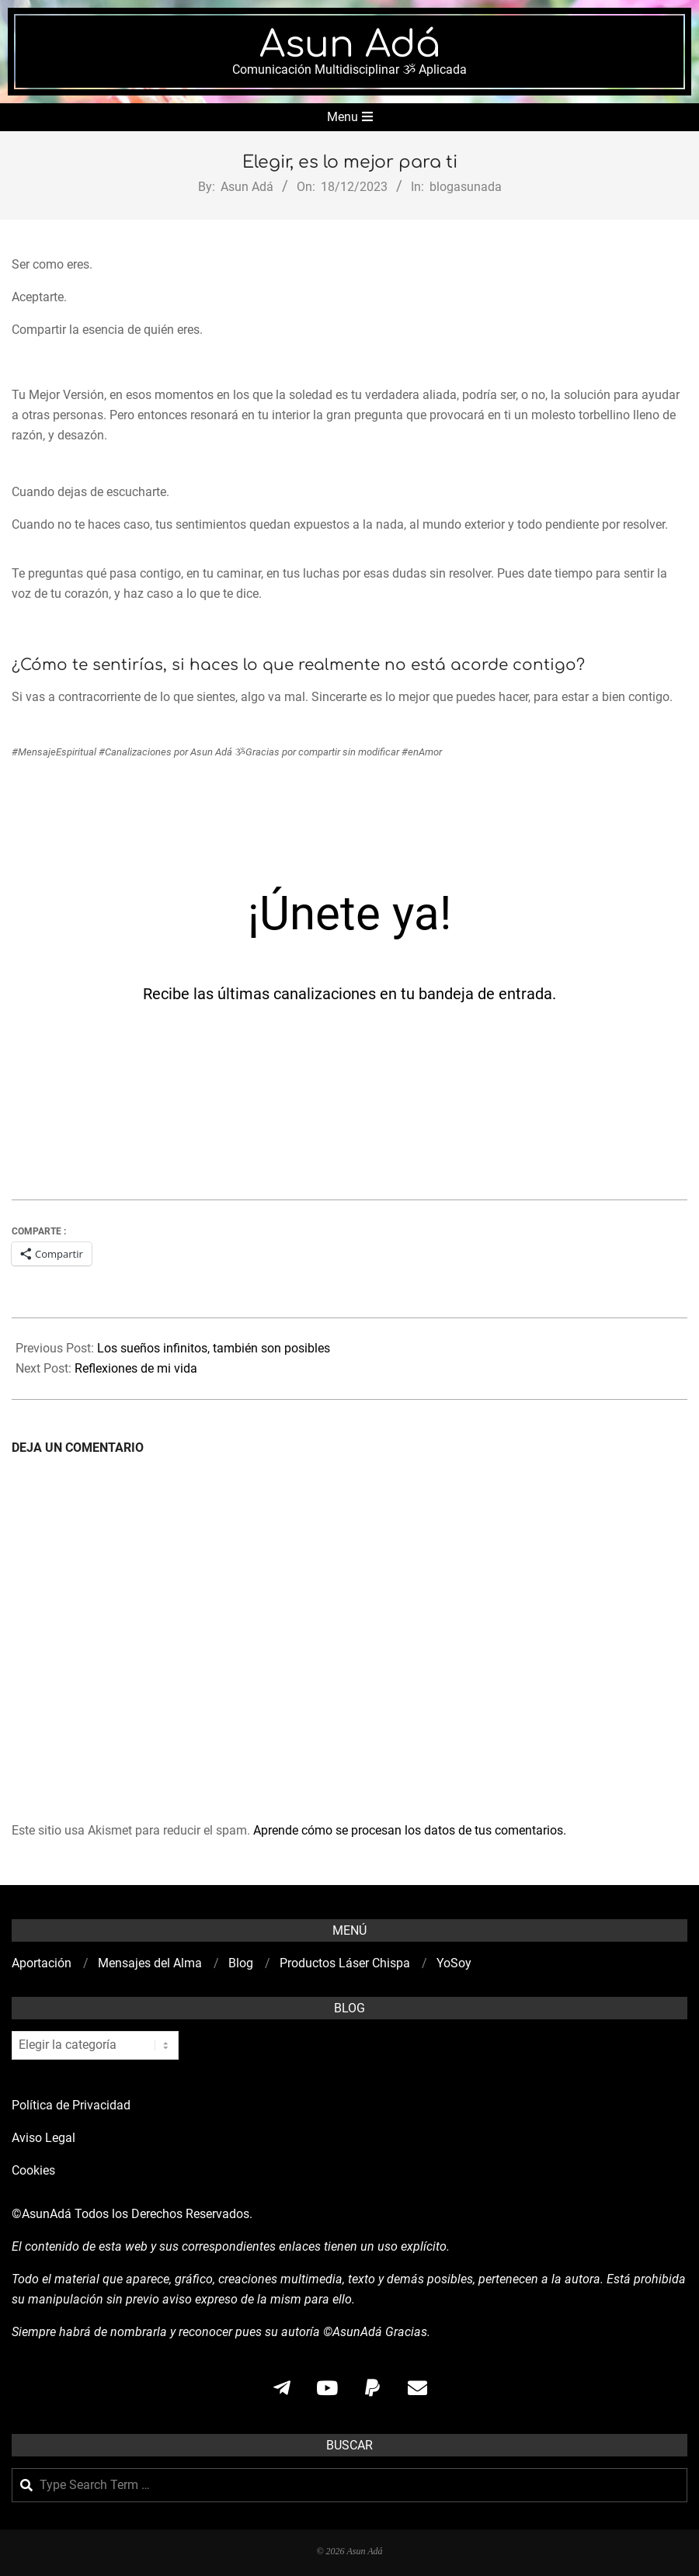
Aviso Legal (43, 2137)
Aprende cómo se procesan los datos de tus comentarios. (409, 1830)
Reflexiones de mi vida (136, 1368)
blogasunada (465, 186)
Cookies (35, 2170)
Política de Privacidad (71, 2105)
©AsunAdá (41, 2213)
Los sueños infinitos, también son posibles (213, 1348)
